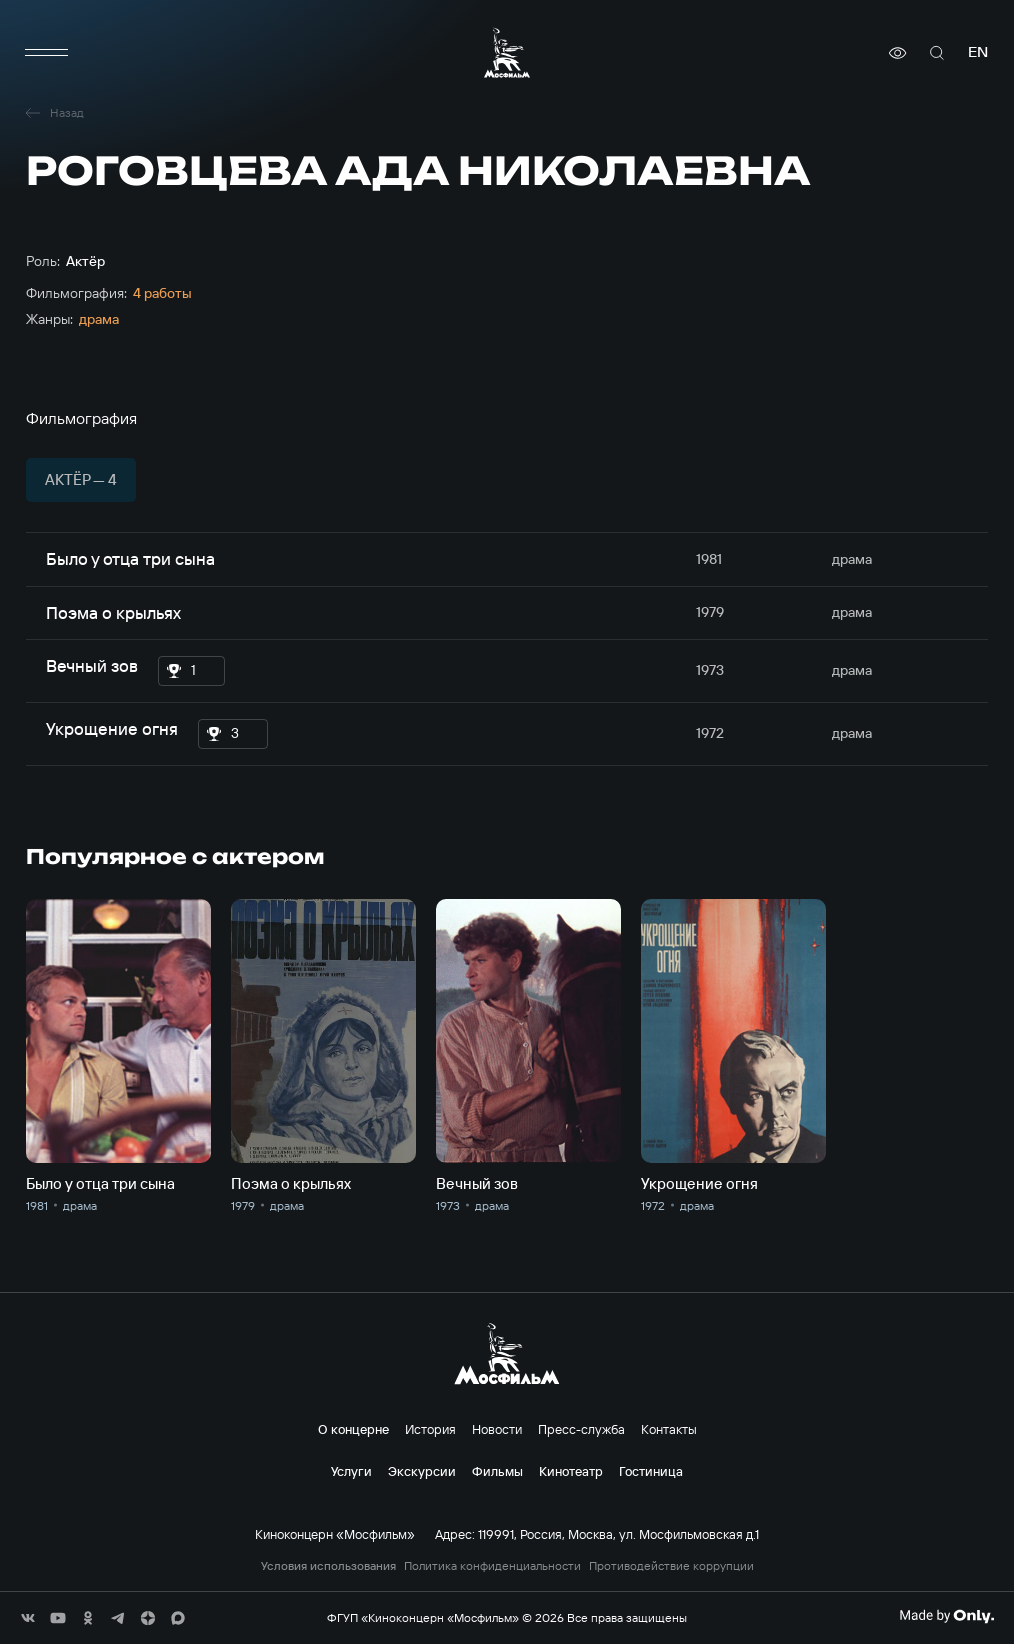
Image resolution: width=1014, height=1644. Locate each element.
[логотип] (507, 52)
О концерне (353, 1429)
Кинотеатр (571, 1471)
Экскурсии (422, 1471)
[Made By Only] (946, 1616)
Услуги (351, 1471)
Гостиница (651, 1471)
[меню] (46, 53)
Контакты (669, 1429)
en (978, 52)
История (430, 1429)
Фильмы (497, 1471)
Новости (497, 1429)
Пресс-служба (581, 1429)
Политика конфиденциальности (492, 1566)
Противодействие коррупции (671, 1566)
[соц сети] (28, 1618)
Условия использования (328, 1566)
